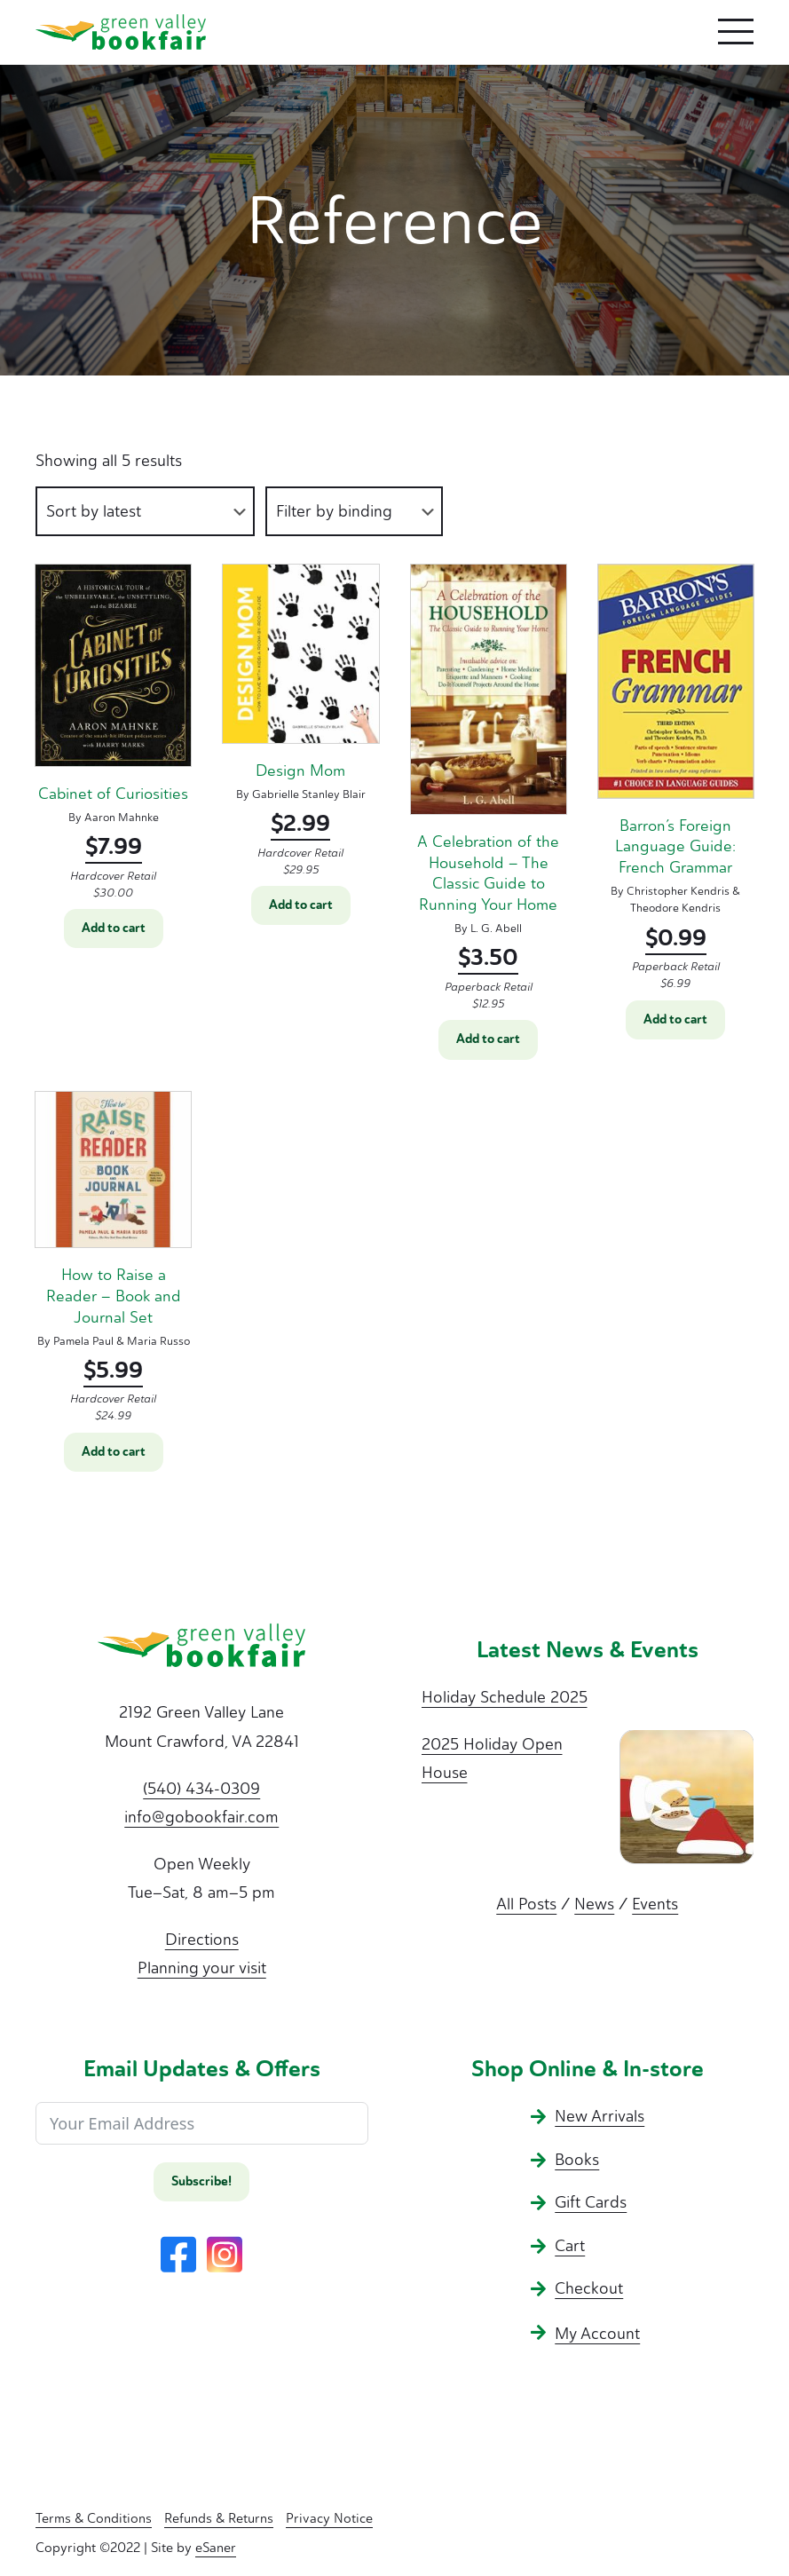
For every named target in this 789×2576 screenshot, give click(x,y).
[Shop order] (145, 511)
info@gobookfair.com (201, 1817)
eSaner (215, 2548)
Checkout (589, 2288)
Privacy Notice (329, 2518)
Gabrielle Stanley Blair (309, 794)
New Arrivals (599, 2116)
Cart (570, 2246)
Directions (202, 1939)
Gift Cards (591, 2202)
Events (655, 1904)
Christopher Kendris (678, 890)
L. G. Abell (496, 928)
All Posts (526, 1904)
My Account (597, 2333)
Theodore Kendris (675, 907)
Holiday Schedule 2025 (505, 1697)
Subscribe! (201, 2181)
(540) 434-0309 (201, 1788)
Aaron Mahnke (121, 817)
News (594, 1904)
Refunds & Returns (218, 2518)
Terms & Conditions (94, 2518)
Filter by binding (334, 511)
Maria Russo (158, 1340)
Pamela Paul (83, 1340)
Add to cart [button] (114, 928)
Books (577, 2159)
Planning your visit (202, 1968)
